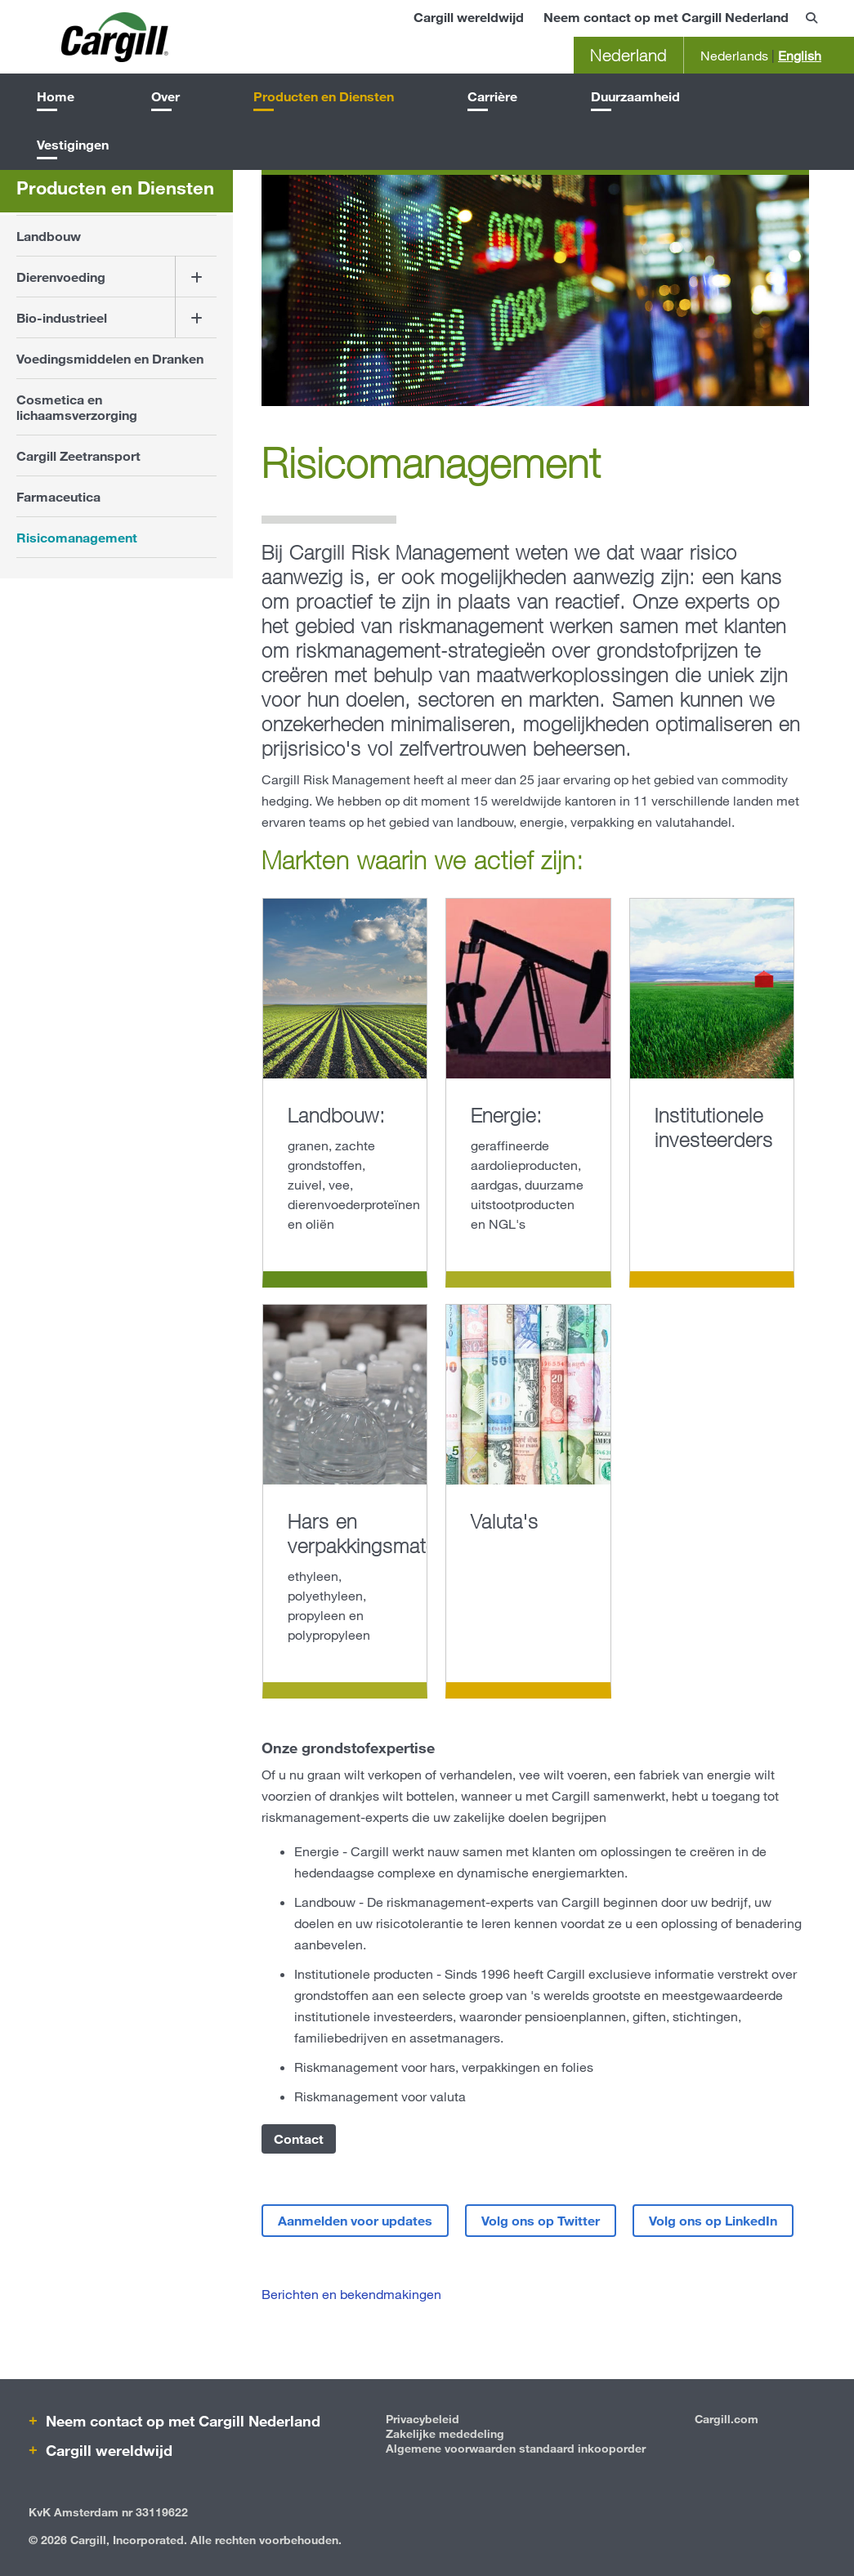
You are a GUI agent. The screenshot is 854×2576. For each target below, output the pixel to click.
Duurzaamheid (635, 96)
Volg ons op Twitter (540, 2220)
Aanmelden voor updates (355, 2220)
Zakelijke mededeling (445, 2433)
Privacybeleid (422, 2419)
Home (55, 96)
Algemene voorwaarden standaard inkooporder (516, 2448)
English (799, 55)
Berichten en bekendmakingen (351, 2293)
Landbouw (48, 235)
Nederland (628, 55)
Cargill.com (726, 2419)
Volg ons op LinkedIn (713, 2220)
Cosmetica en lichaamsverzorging (76, 406)
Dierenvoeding (60, 276)
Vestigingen (73, 144)
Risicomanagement (76, 537)
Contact (299, 2138)
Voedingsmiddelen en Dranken (109, 358)
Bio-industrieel (61, 317)
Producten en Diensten (323, 96)
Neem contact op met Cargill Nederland (666, 17)
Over (165, 96)
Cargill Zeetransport (78, 455)
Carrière (492, 96)
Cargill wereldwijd (469, 17)
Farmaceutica (58, 496)
